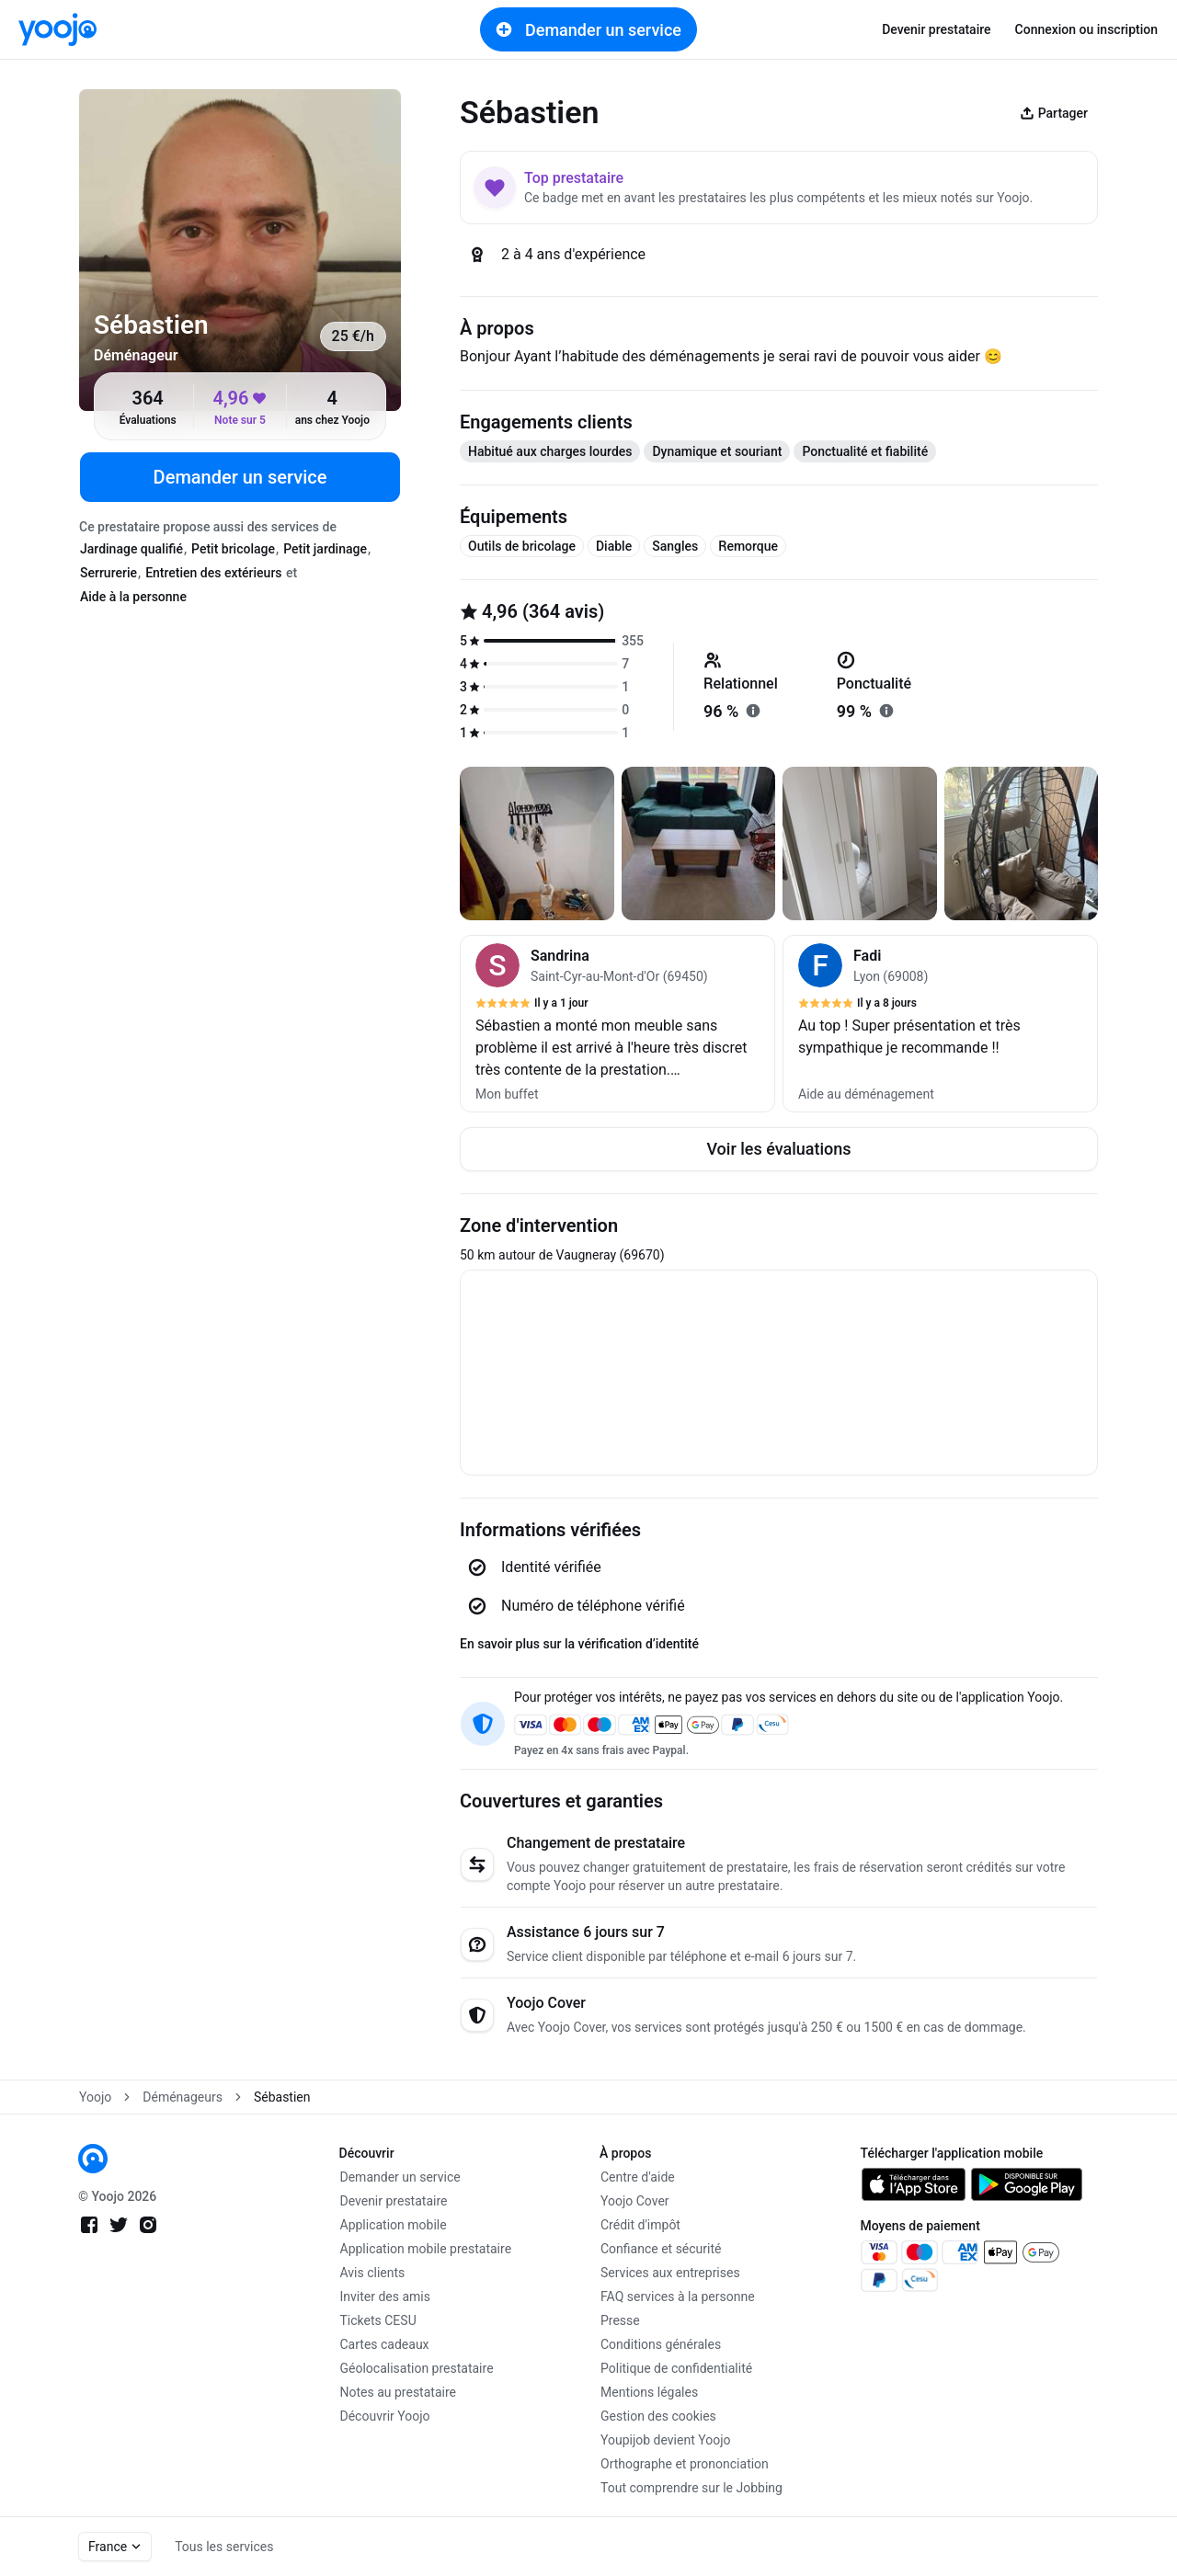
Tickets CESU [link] (378, 2320)
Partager (1054, 113)
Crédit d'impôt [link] (640, 2224)
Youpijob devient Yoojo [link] (665, 2440)
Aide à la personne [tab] (133, 596)
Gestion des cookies (658, 2416)
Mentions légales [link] (649, 2392)
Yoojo (95, 2097)
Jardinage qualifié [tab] (131, 548)
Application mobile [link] (393, 2224)
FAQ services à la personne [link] (677, 2296)
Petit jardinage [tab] (325, 548)
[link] (57, 29)
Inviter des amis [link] (385, 2296)
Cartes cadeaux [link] (384, 2344)
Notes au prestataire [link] (398, 2392)
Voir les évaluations (778, 1148)
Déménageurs (183, 2097)
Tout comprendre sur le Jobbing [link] (691, 2487)
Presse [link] (620, 2320)
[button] (617, 1023)
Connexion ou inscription (1086, 29)
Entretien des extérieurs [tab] (213, 572)
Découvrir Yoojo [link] (385, 2416)
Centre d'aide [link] (637, 2177)
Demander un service (588, 29)
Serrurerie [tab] (108, 572)
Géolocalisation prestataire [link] (417, 2368)
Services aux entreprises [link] (670, 2272)
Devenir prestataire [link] (936, 29)
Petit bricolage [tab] (233, 548)
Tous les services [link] (224, 2546)
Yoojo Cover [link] (634, 2201)
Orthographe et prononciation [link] (684, 2463)
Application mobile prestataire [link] (426, 2248)
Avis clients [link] (373, 2272)
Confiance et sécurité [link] (660, 2248)
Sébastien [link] (282, 2097)
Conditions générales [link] (660, 2344)
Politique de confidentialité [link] (676, 2368)
